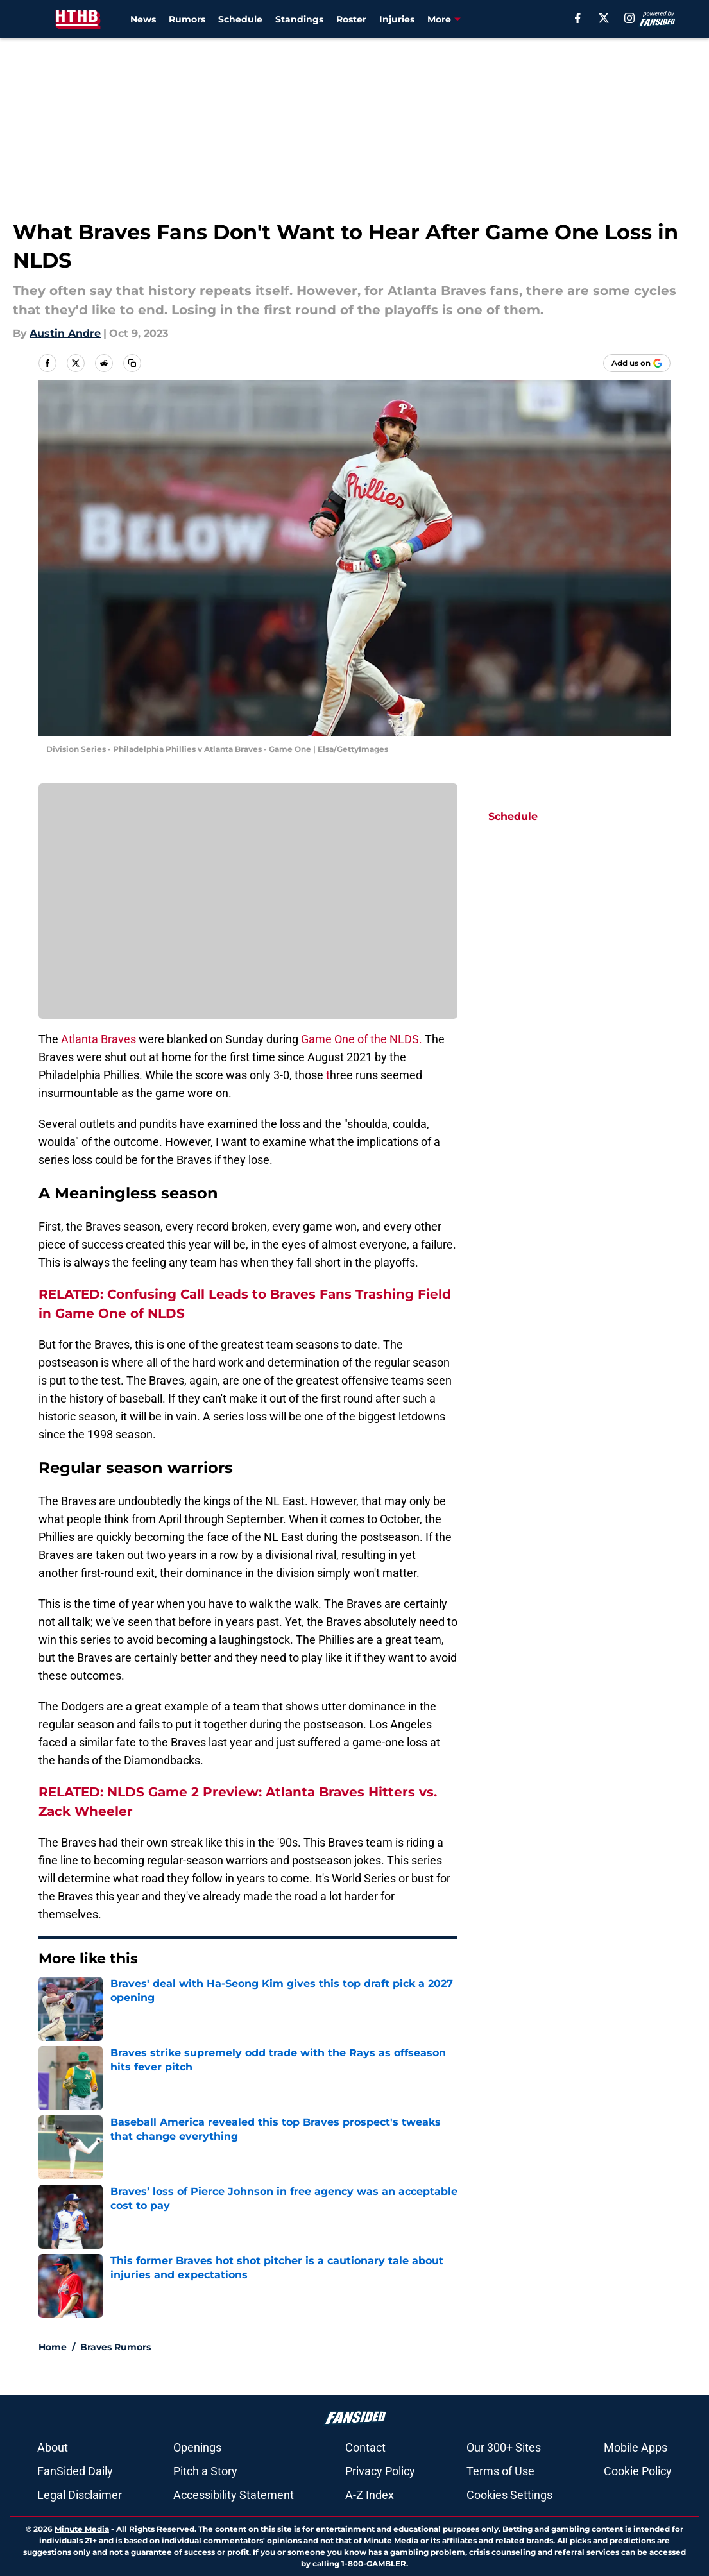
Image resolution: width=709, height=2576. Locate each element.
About (52, 2447)
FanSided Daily (75, 2471)
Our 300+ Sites (503, 2447)
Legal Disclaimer (79, 2495)
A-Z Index (369, 2495)
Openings (197, 2447)
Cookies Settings (509, 2495)
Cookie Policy (638, 2471)
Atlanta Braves (100, 1039)
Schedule (240, 19)
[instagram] (629, 18)
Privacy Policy (380, 2471)
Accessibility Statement (233, 2495)
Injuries (396, 19)
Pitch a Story (205, 2471)
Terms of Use (500, 2471)
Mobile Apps (635, 2447)
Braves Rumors (115, 2347)
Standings (299, 19)
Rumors (187, 19)
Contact (365, 2447)
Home (52, 2347)
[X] (604, 18)
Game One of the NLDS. (361, 1039)
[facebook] (578, 18)
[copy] (132, 363)
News (143, 19)
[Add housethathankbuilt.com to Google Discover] (637, 363)
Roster (351, 19)
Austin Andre (65, 333)
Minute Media (82, 2529)
